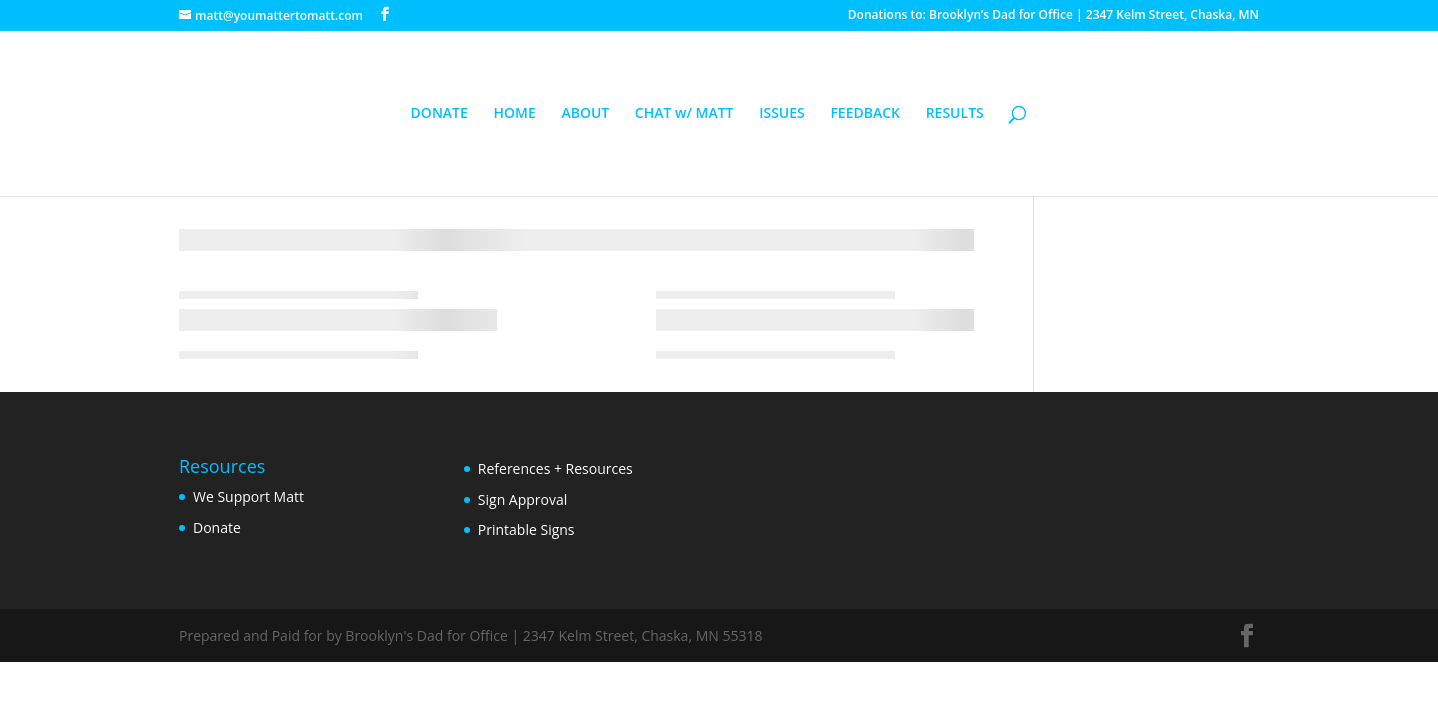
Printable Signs (526, 529)
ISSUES (782, 114)
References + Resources (555, 468)
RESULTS (955, 114)
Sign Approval (522, 499)
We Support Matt (248, 496)
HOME (514, 114)
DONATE (439, 114)
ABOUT (585, 114)
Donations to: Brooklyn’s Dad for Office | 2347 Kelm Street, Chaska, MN (1053, 16)
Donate (217, 527)
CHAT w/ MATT (684, 114)
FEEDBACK (865, 114)
